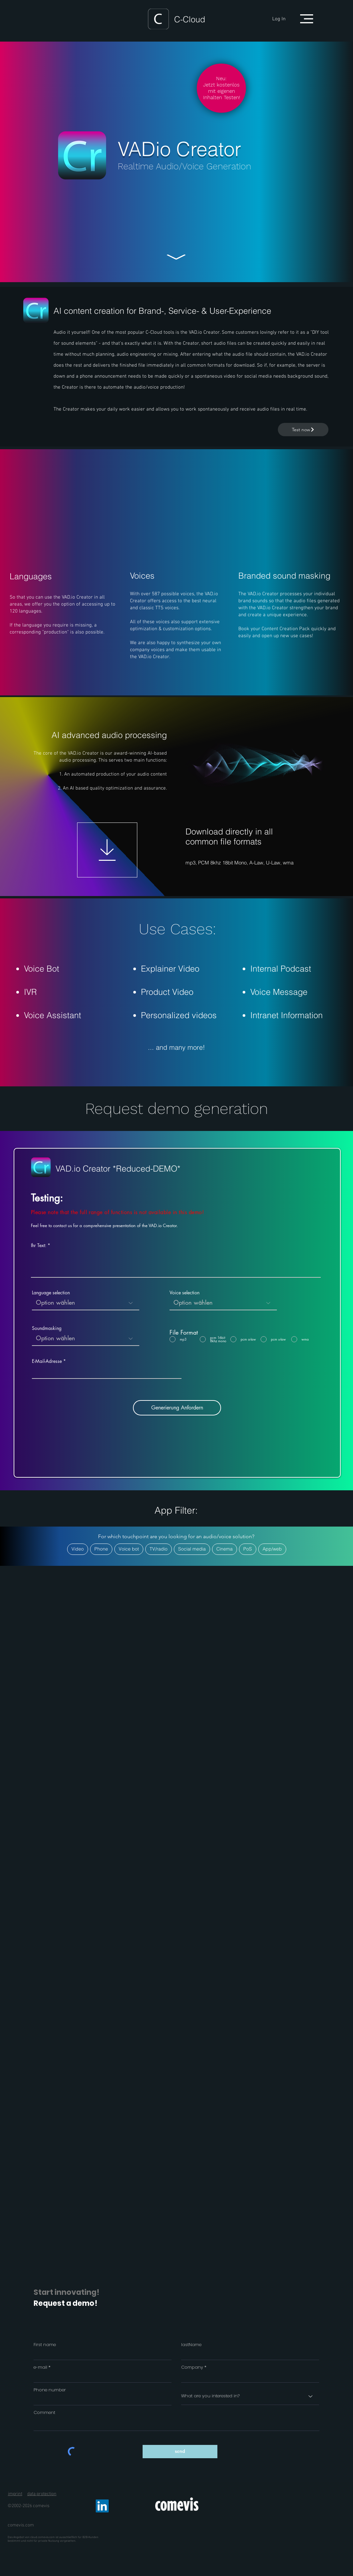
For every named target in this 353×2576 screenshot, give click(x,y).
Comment (44, 2412)
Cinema (224, 1549)
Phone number (50, 2390)
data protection (42, 2494)
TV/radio (158, 1549)
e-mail (40, 2367)
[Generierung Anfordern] (177, 1407)
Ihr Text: (38, 1245)
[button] (306, 18)
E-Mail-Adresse (47, 1361)
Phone (101, 1549)
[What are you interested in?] (250, 2396)
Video (77, 1549)
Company (192, 2367)
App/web (272, 1549)
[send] (180, 2451)
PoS (247, 1549)
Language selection (51, 1292)
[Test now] (303, 429)
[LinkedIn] (102, 2505)
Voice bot (128, 1549)
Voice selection (184, 1292)
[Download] (107, 850)
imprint (15, 2494)
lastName (191, 2344)
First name (45, 2344)
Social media (192, 1549)
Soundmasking (46, 1328)
